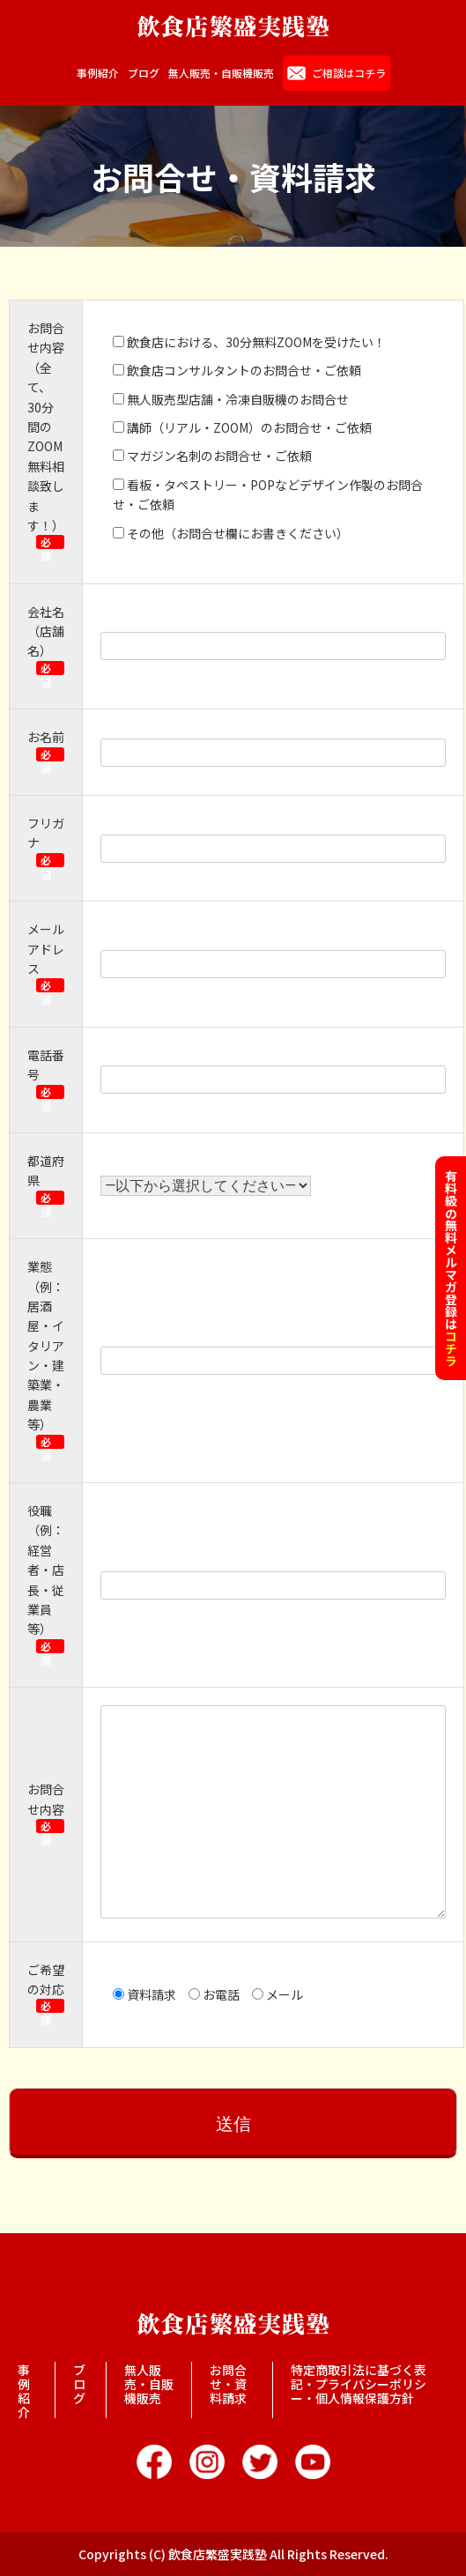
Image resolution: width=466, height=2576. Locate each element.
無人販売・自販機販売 (221, 73)
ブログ (143, 73)
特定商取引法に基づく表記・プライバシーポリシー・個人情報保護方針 (358, 2384)
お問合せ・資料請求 (228, 2384)
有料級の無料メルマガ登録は (451, 1268)
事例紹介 (98, 73)
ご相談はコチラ (349, 72)
